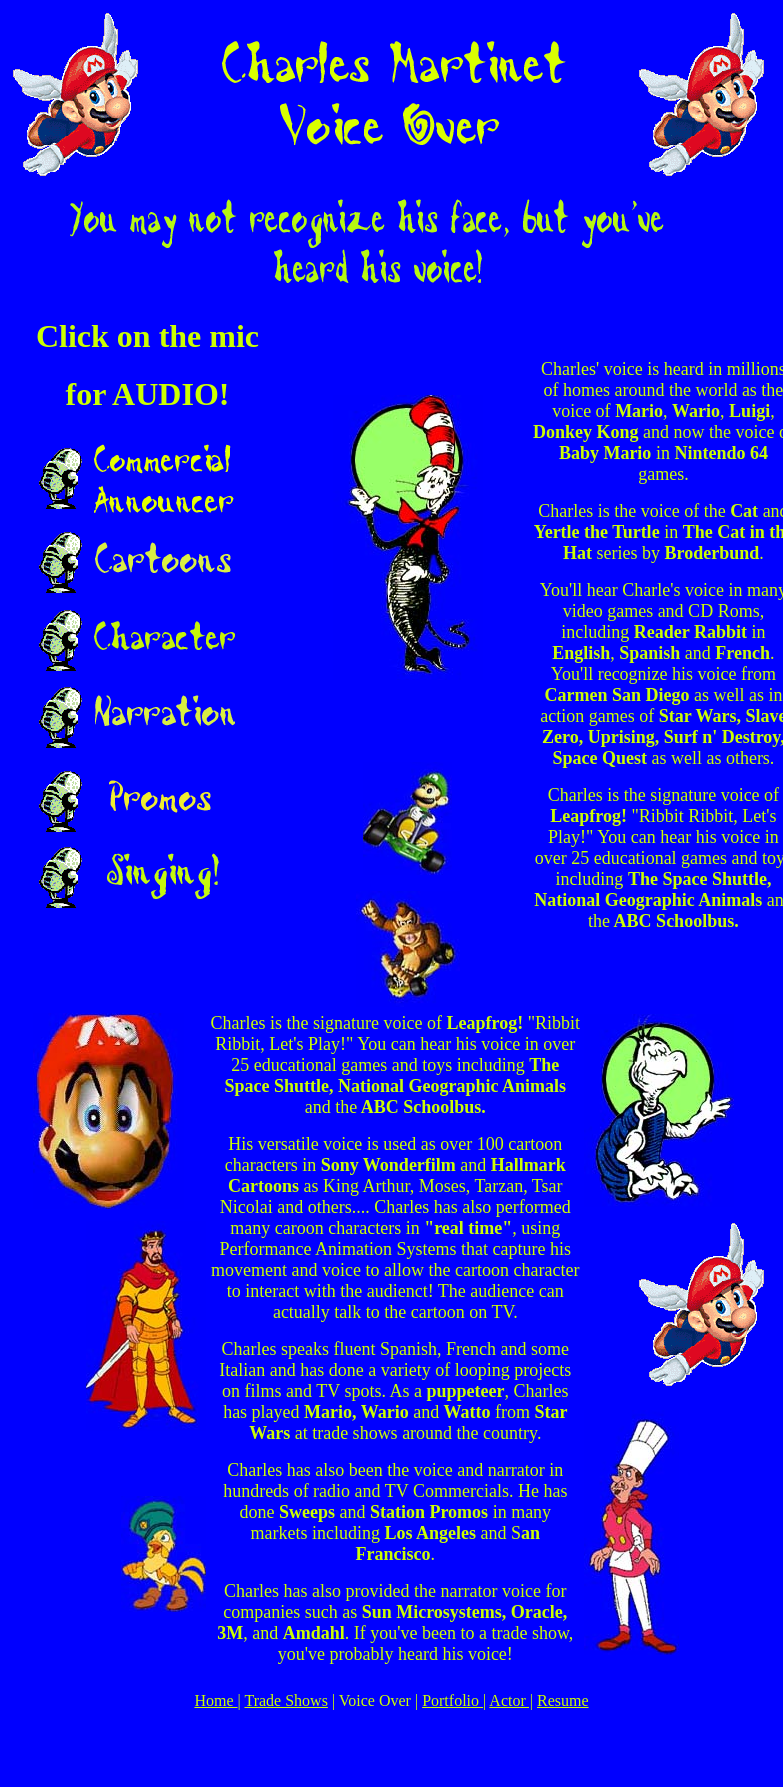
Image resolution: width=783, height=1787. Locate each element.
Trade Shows (285, 1700)
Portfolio (452, 1700)
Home (215, 1700)
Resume (563, 1700)
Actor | (511, 1700)
